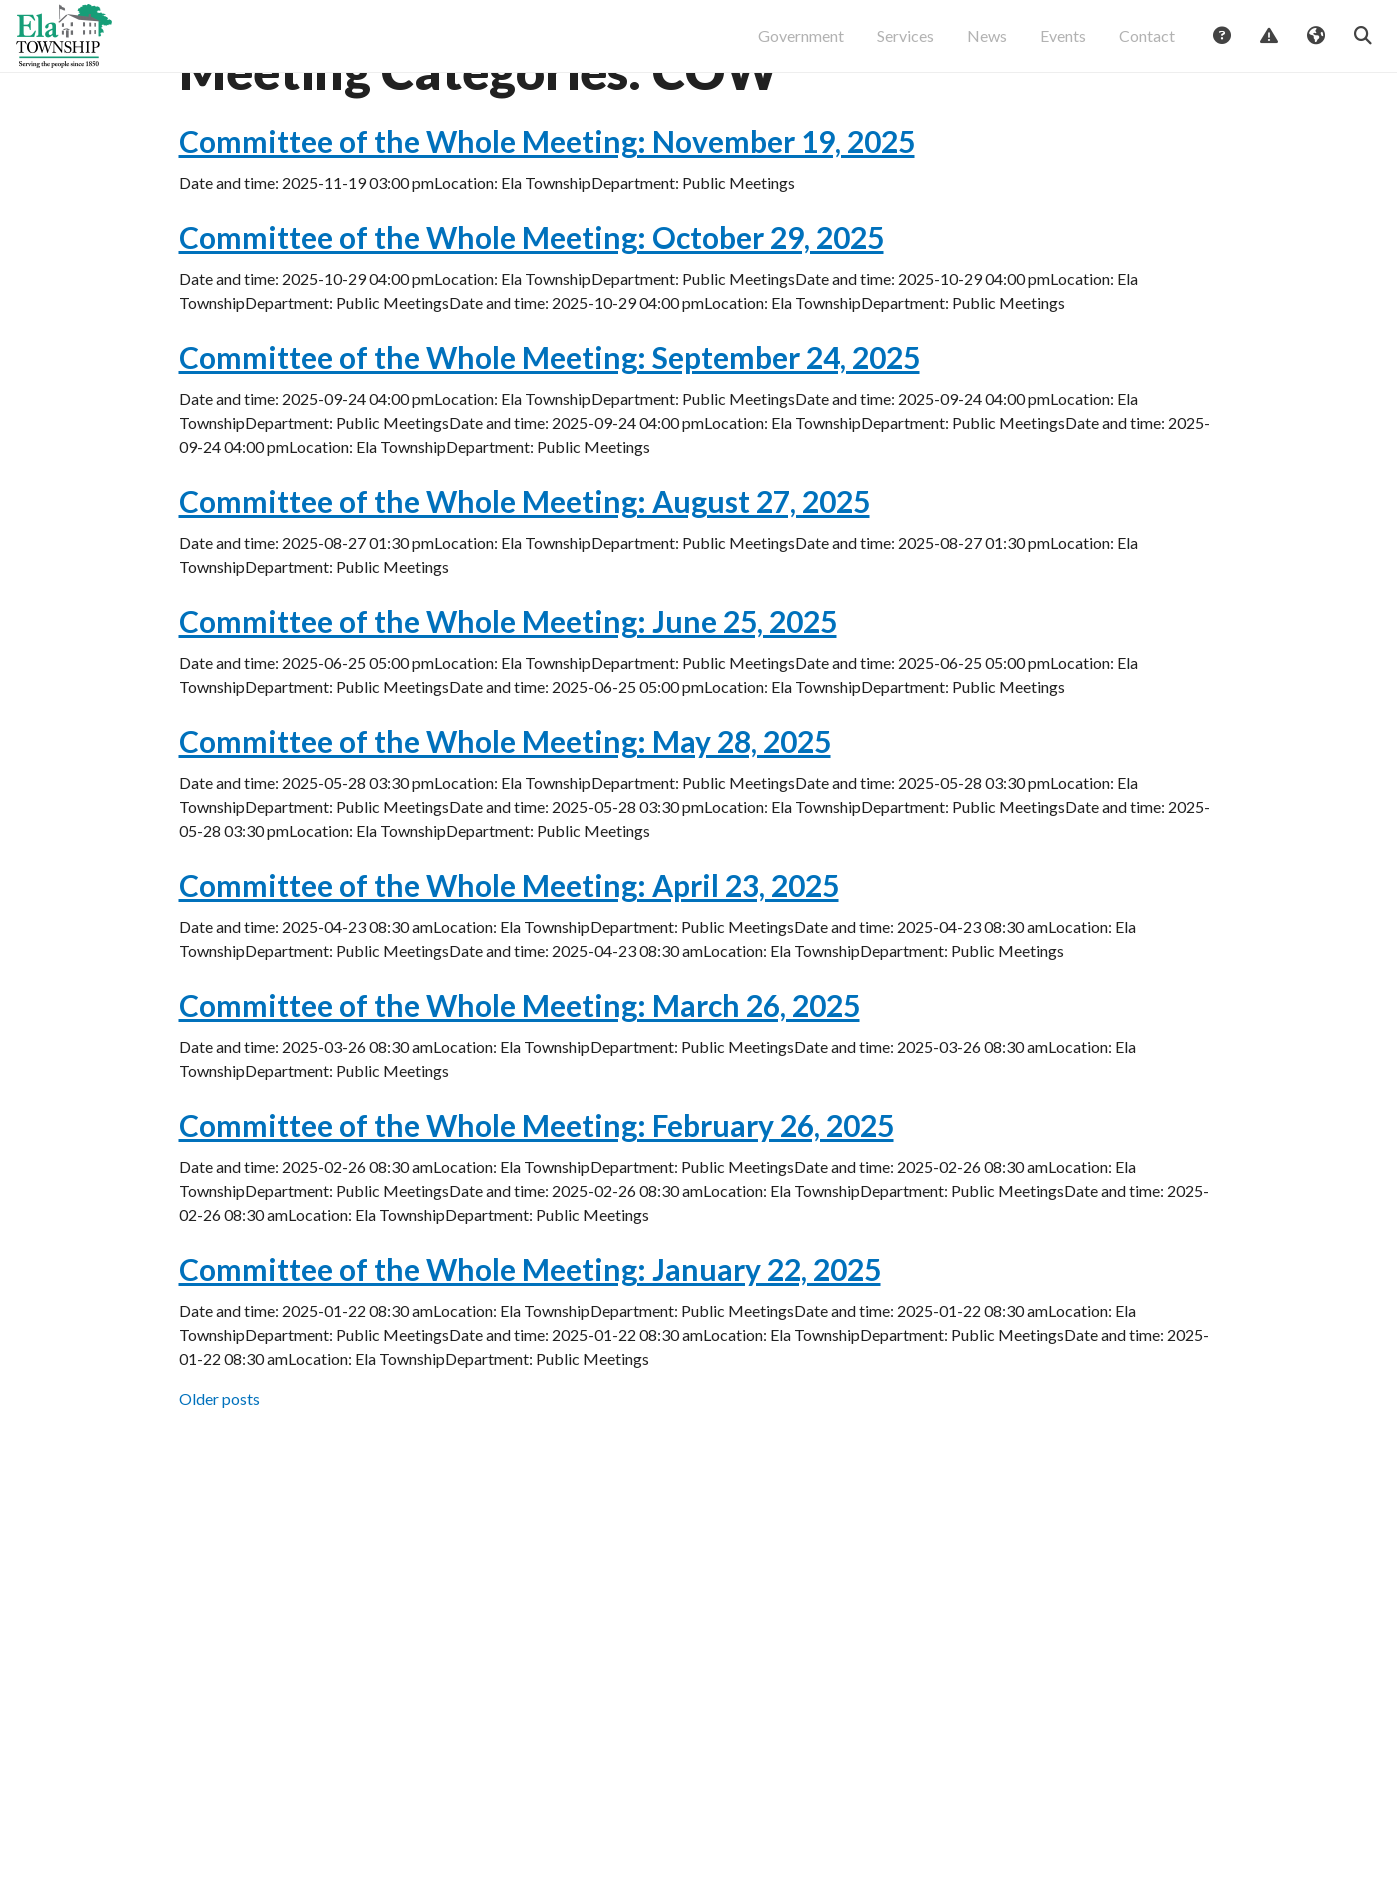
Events (1063, 45)
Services (905, 45)
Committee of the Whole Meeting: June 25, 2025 (508, 691)
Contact (1147, 45)
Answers (1221, 47)
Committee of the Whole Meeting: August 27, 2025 (524, 571)
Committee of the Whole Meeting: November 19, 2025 (547, 211)
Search (1362, 47)
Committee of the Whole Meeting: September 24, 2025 (549, 427)
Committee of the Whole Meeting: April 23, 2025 (509, 955)
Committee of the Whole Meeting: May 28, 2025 (505, 811)
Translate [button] (1315, 47)
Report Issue (1268, 47)
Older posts (219, 1468)
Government (801, 45)
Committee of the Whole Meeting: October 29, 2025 (531, 307)
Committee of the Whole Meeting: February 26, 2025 (536, 1195)
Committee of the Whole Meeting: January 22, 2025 (530, 1339)
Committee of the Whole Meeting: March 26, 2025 (519, 1075)
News (987, 45)
